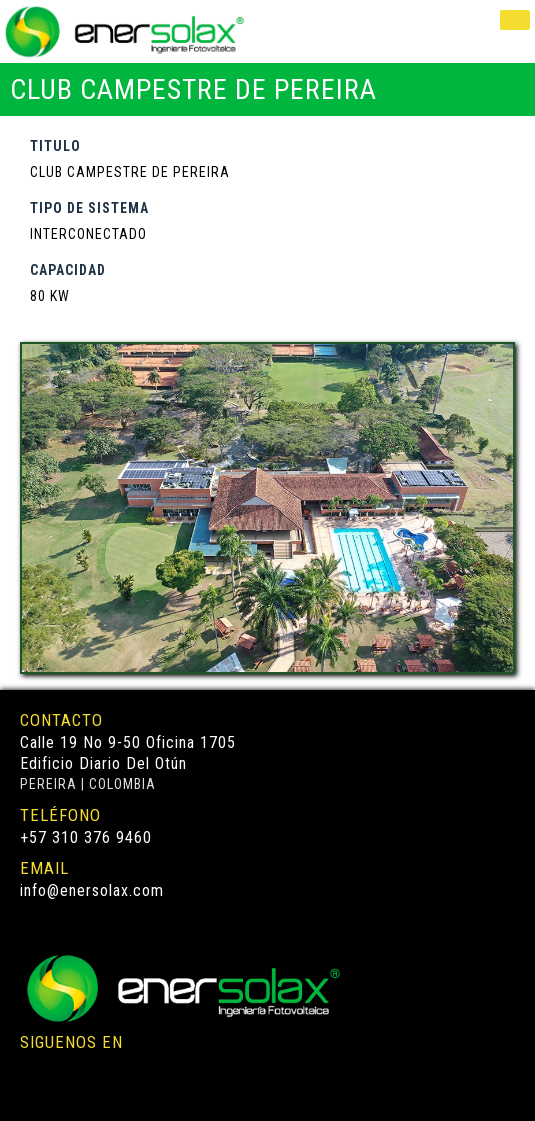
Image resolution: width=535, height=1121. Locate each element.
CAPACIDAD (68, 270)
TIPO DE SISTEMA (89, 208)
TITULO (55, 146)
